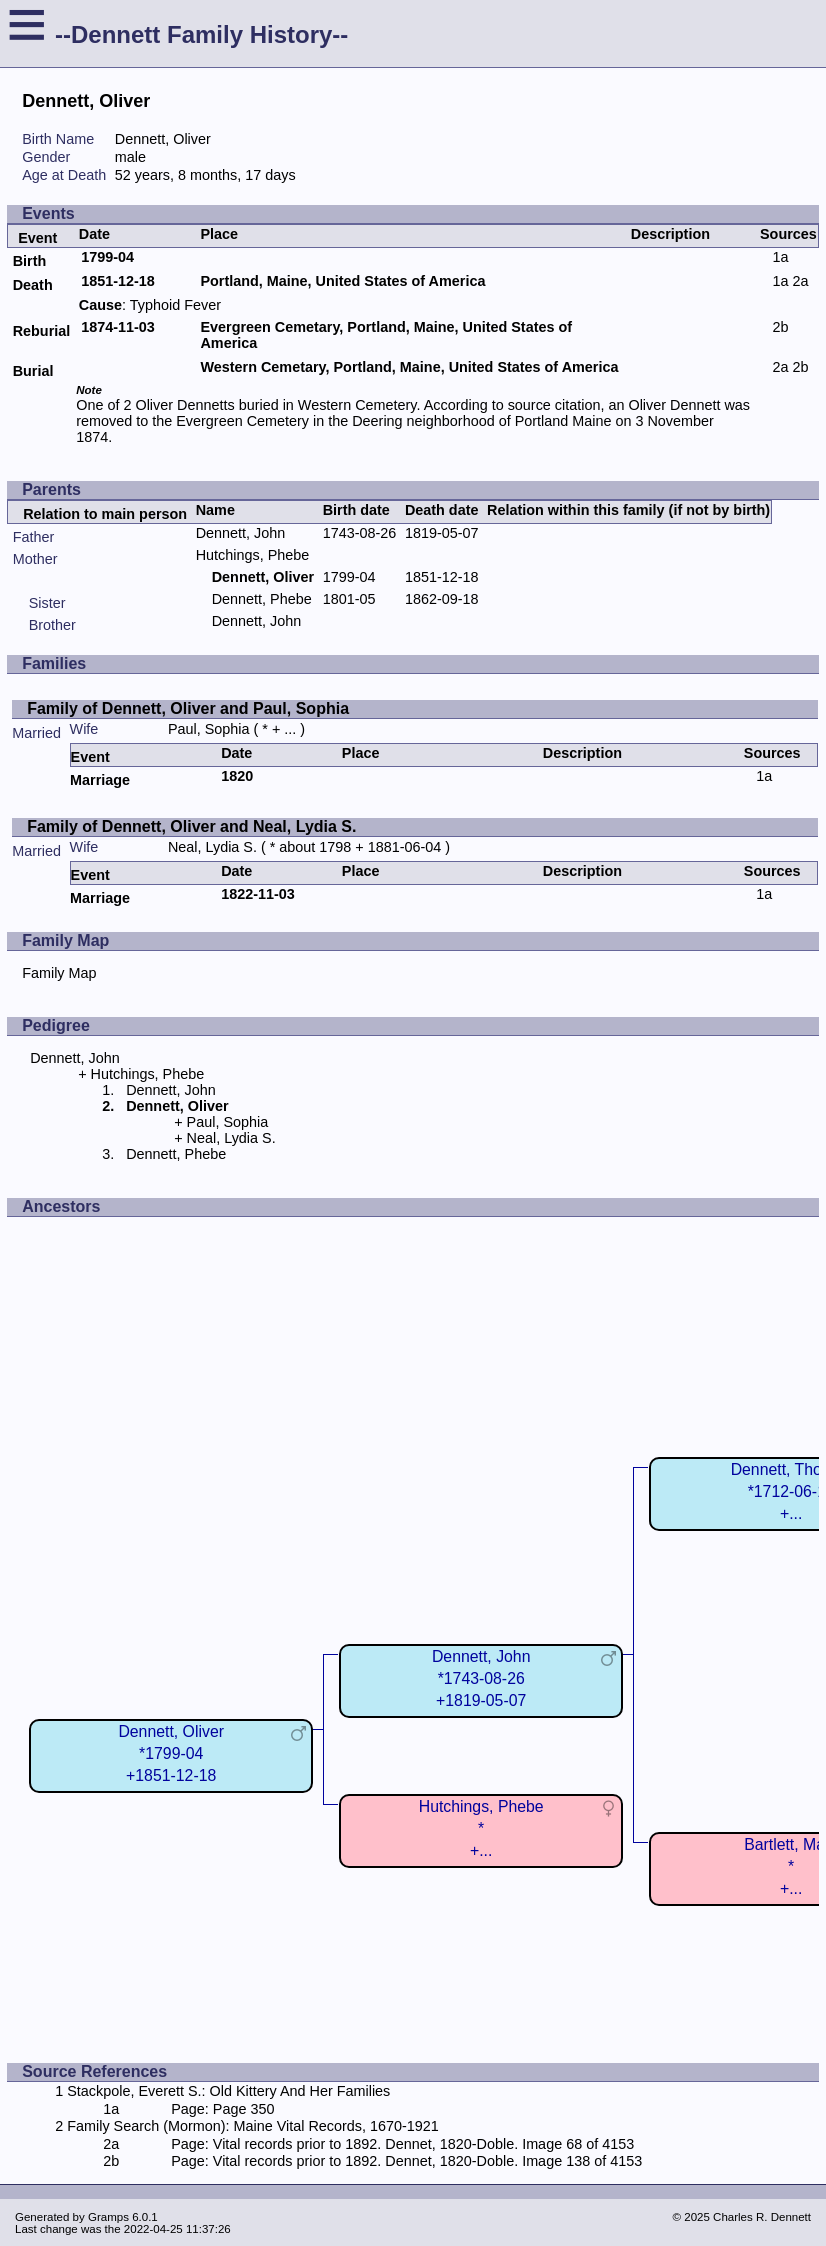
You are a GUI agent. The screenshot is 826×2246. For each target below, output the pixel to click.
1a (780, 257)
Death (33, 285)
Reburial (42, 331)
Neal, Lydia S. (212, 847)
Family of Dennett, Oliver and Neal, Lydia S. (191, 826)
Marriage (100, 780)
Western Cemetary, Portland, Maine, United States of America (409, 367)
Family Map (59, 973)
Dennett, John (241, 533)
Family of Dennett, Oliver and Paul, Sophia (188, 708)
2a (800, 281)
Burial (33, 371)
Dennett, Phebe (262, 599)
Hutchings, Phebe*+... (481, 1828)
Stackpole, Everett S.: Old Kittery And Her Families (228, 2091)
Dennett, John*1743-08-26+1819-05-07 (481, 1678)
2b (780, 327)
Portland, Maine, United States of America (342, 281)
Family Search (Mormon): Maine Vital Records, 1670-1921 (253, 2126)
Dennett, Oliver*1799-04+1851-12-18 (171, 1753)
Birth (30, 261)
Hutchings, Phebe (253, 555)
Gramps (108, 2217)
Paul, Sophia (209, 729)
